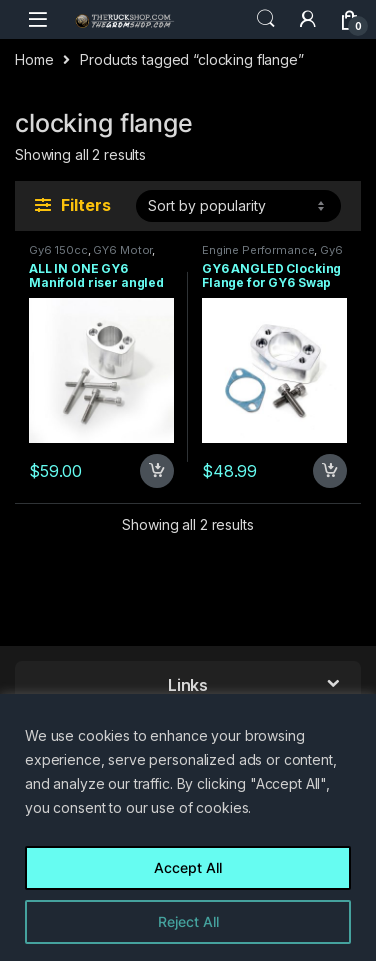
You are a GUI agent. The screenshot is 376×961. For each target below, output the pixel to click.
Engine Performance (258, 250)
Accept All (188, 867)
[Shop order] (238, 206)
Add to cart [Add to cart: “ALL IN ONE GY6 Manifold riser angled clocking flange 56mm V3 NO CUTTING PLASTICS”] (157, 471)
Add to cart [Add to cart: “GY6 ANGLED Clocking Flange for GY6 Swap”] (330, 471)
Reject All (188, 921)
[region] (188, 827)
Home (34, 59)
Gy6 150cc (58, 250)
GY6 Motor (122, 250)
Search (266, 19)
